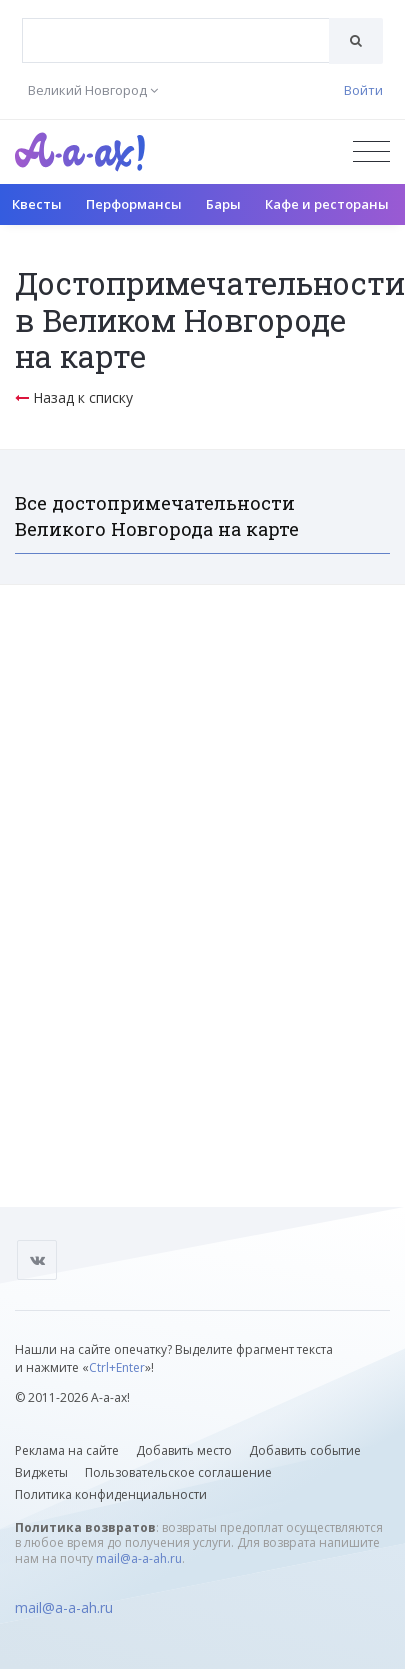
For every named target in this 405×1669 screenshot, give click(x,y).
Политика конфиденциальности (111, 1494)
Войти (363, 90)
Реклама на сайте (67, 1450)
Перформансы (134, 204)
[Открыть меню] (371, 151)
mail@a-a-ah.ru (139, 1558)
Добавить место (184, 1450)
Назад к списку (74, 397)
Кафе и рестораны (327, 204)
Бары (223, 204)
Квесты (37, 204)
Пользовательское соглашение (178, 1472)
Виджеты (41, 1472)
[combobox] (176, 40)
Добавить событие (305, 1450)
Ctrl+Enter (117, 1367)
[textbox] (176, 26)
